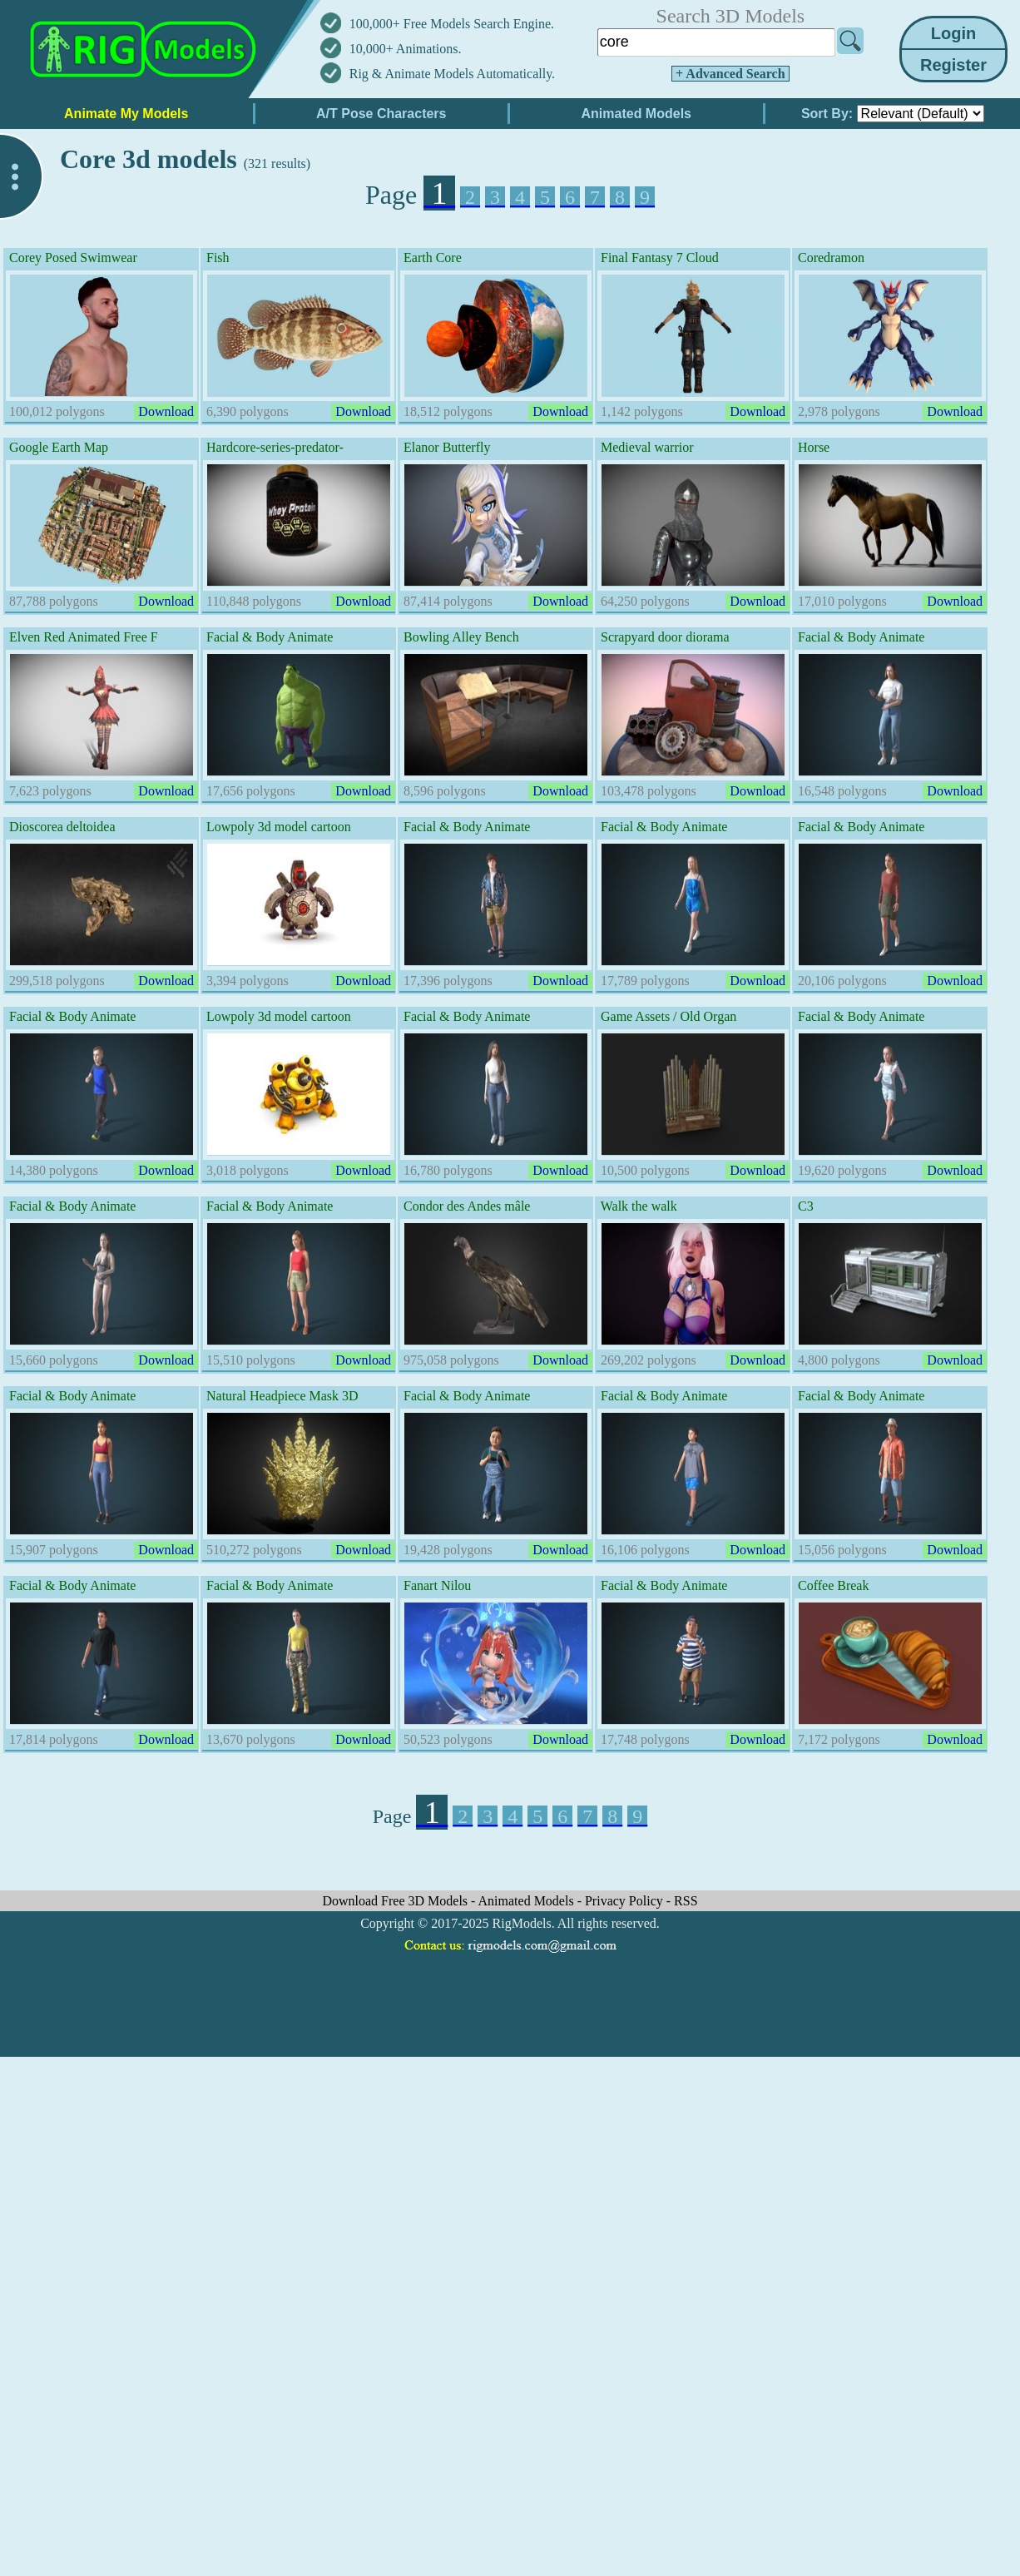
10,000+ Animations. (405, 49)
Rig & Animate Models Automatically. (452, 74)
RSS (685, 1901)
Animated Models (527, 1901)
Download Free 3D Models (396, 1901)
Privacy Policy (625, 1901)
